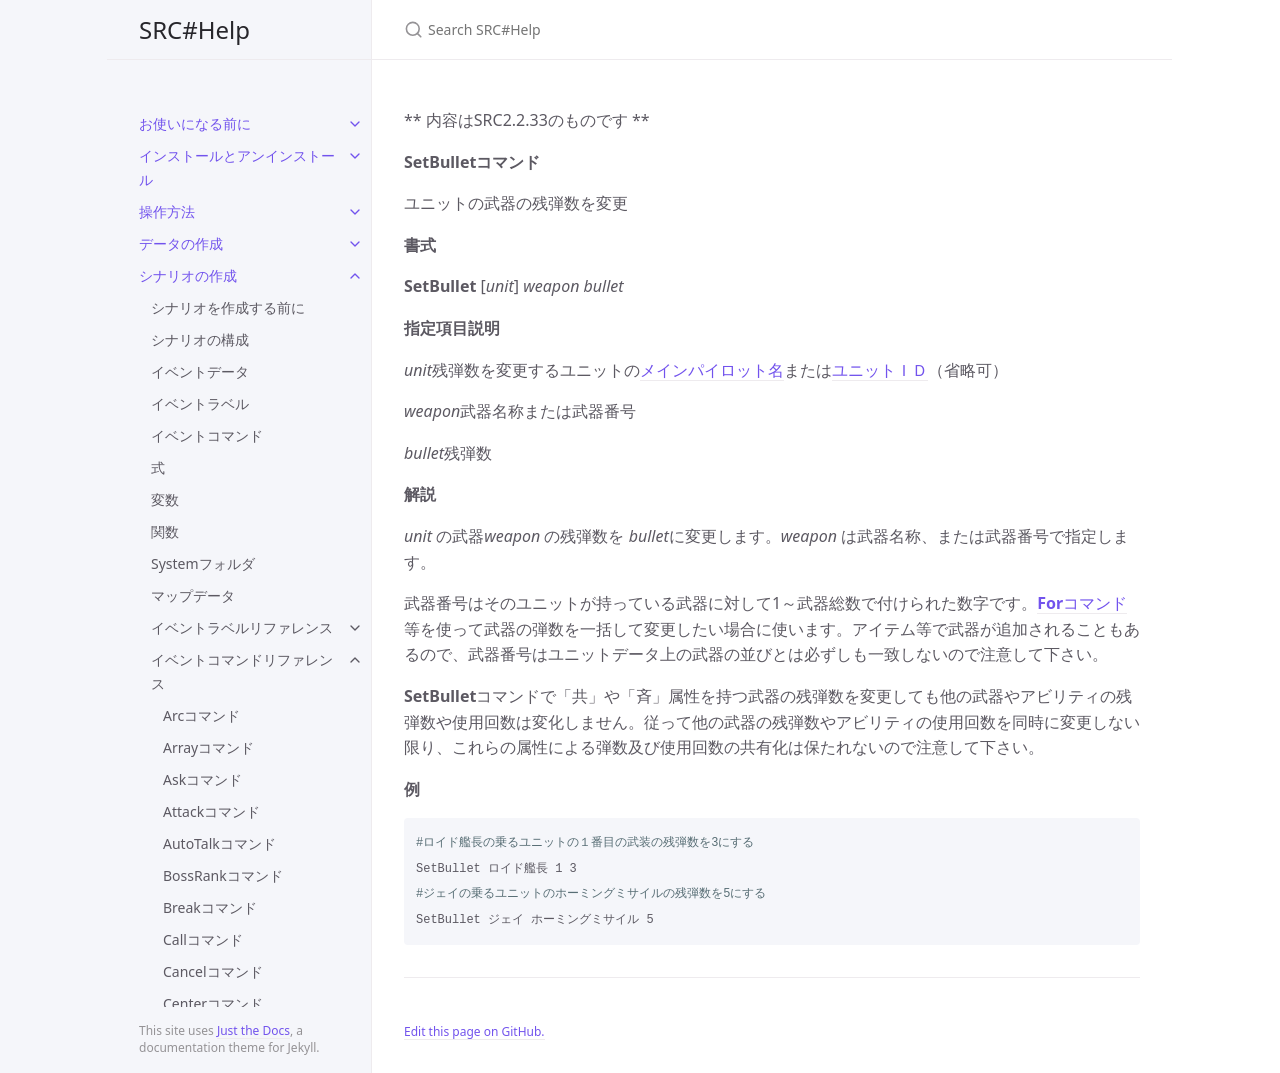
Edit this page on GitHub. (474, 1031)
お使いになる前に (195, 123)
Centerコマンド (213, 1003)
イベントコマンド (207, 435)
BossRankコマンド (223, 875)
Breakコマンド (210, 907)
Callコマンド (203, 939)
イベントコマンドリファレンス (242, 671)
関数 (165, 531)
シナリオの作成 (188, 275)
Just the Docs (253, 1030)
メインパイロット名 (712, 370)
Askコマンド (202, 779)
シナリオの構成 (200, 339)
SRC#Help (194, 29)
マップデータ (193, 595)
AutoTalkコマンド (219, 843)
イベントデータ (200, 371)
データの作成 (181, 243)
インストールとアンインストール (237, 167)
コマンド (1082, 603)
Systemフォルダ (203, 563)
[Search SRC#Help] (640, 29)
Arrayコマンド (208, 747)
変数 (165, 499)
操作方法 (167, 211)
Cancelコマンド (213, 971)
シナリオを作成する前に (228, 307)
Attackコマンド (211, 811)
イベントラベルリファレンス (242, 627)
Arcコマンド (201, 715)
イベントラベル (200, 403)
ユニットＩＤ (880, 370)
